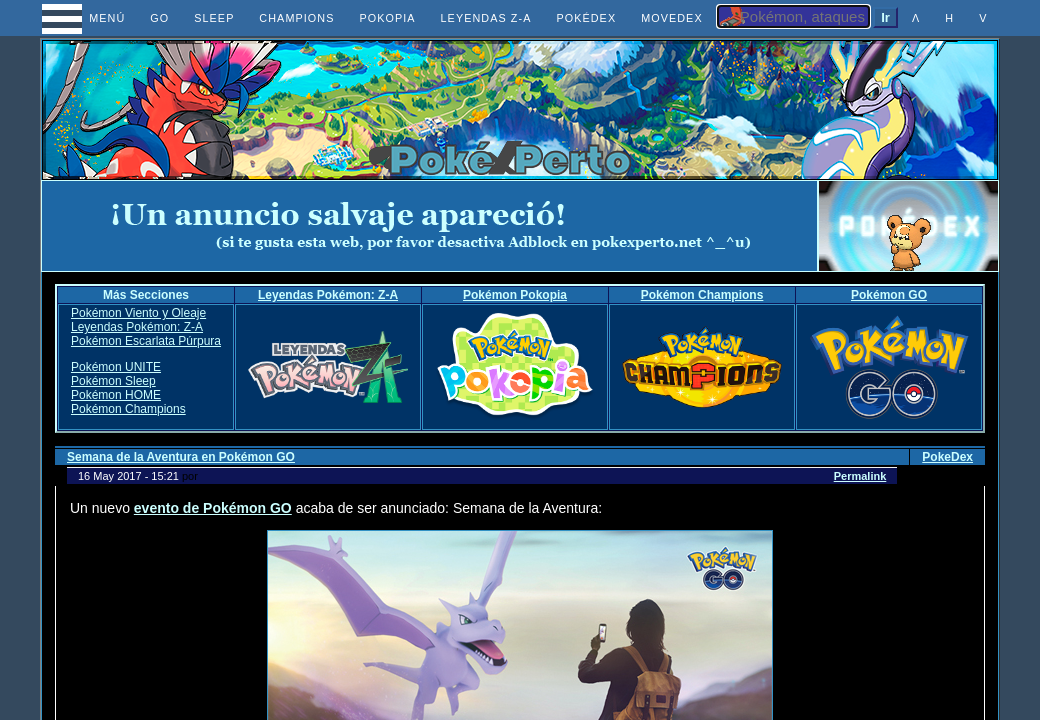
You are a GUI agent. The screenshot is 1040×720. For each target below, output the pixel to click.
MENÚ (89, 18)
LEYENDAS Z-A (486, 18)
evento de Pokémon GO (213, 508)
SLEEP (214, 18)
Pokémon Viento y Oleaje (138, 313)
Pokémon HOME (116, 395)
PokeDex (947, 457)
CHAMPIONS (296, 18)
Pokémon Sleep (113, 381)
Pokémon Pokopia (515, 295)
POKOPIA (387, 18)
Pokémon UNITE (116, 367)
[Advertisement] (430, 226)
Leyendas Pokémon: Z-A (328, 295)
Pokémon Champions (702, 295)
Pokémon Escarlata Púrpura (146, 341)
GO (159, 18)
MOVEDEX (672, 18)
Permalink (860, 476)
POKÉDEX (586, 18)
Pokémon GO (889, 295)
